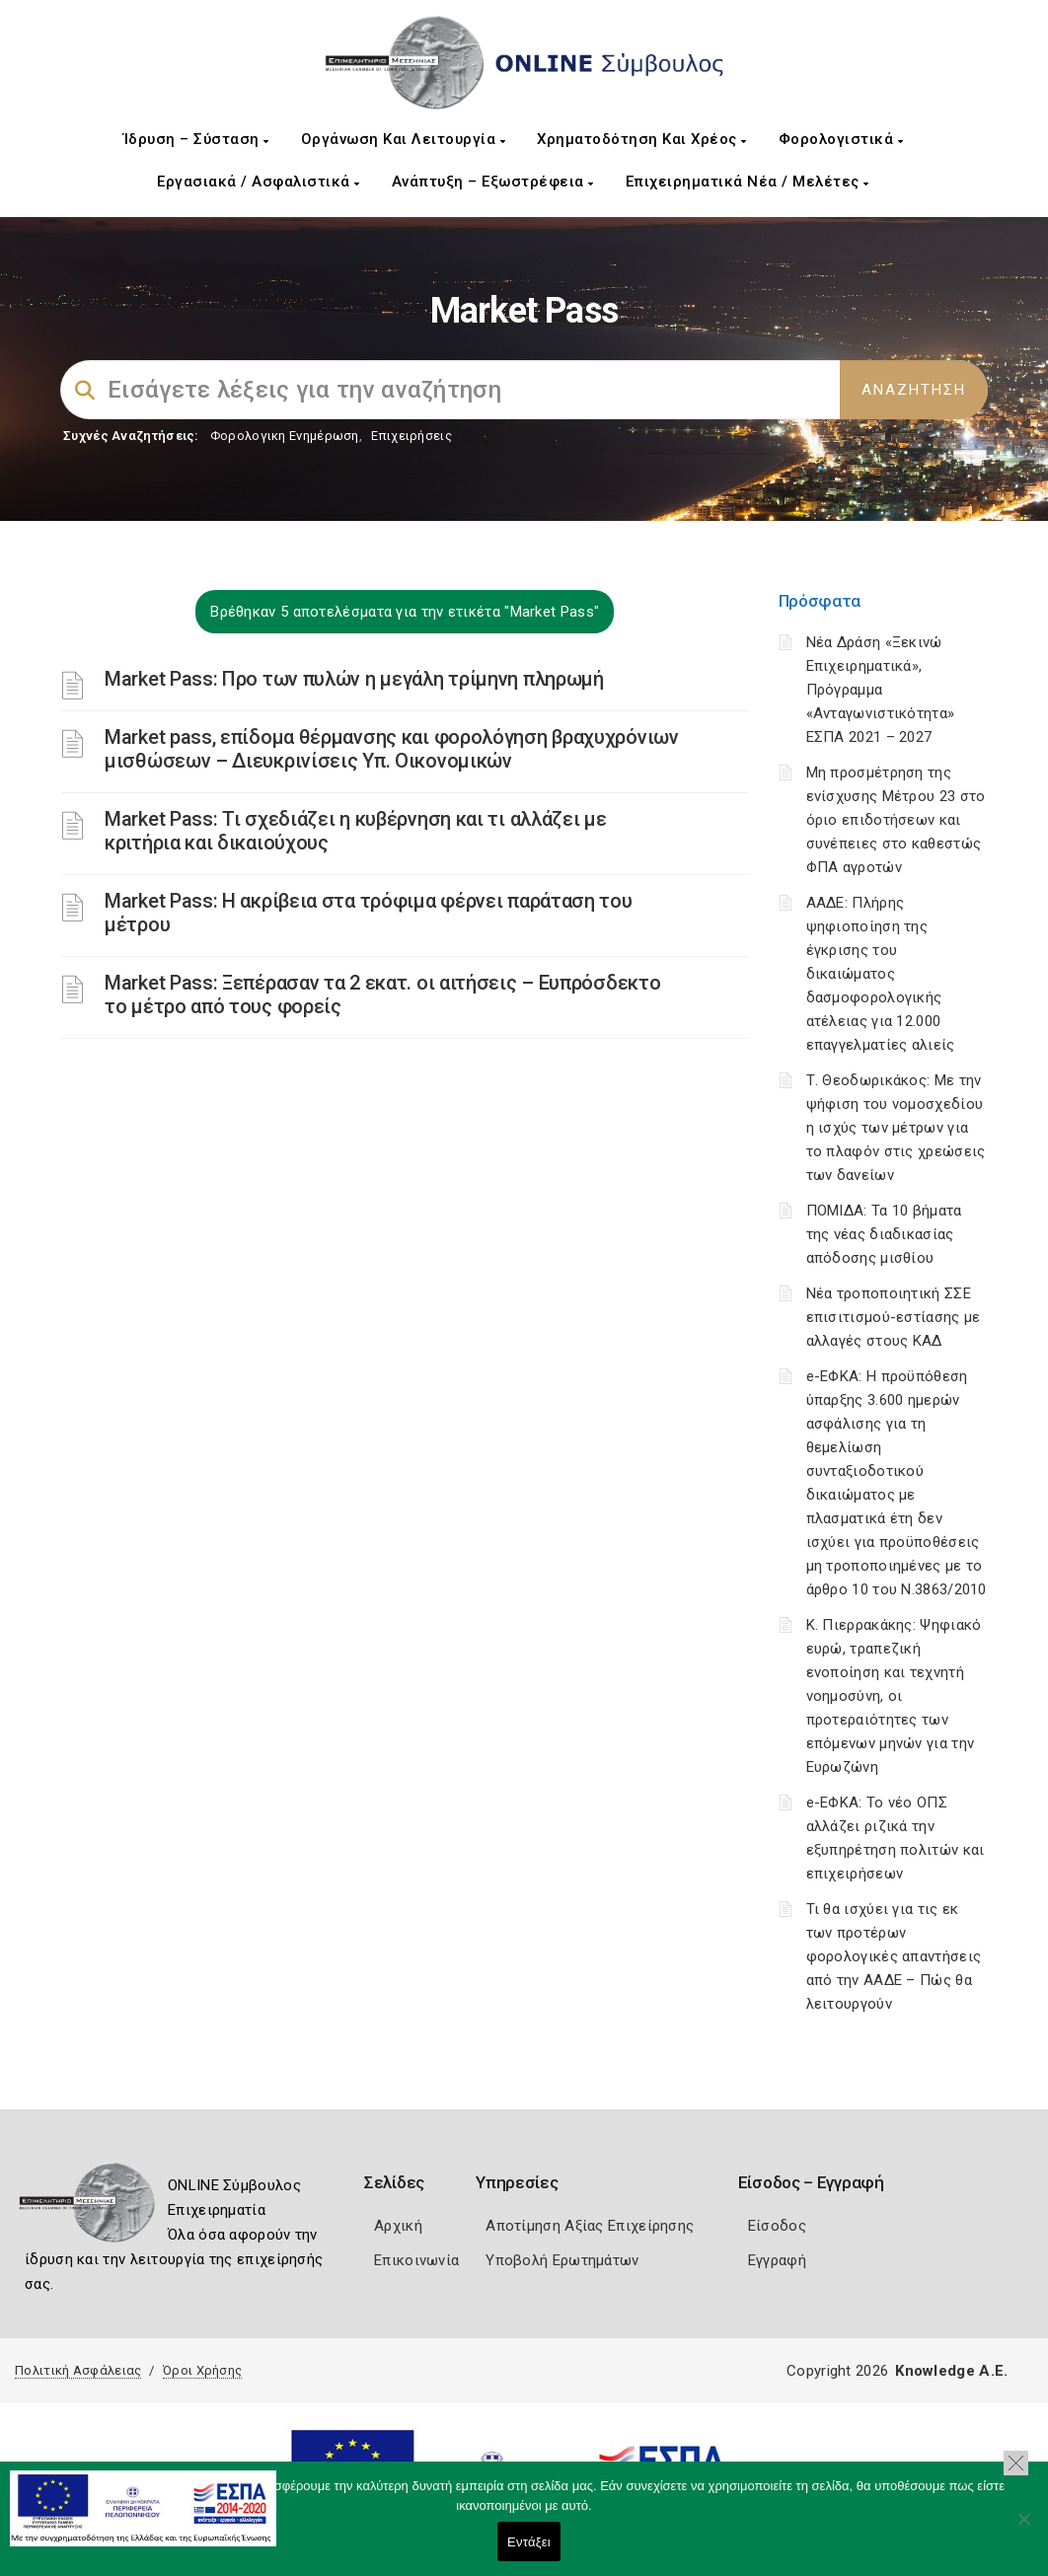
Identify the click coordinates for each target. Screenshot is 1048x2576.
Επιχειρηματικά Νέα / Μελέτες (747, 181)
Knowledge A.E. (951, 2371)
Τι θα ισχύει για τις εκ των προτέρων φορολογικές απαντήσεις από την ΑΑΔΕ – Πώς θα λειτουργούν (894, 1956)
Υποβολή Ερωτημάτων (562, 2260)
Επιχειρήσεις (411, 435)
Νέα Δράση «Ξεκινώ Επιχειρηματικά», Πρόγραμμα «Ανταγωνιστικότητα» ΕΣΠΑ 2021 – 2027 (880, 689)
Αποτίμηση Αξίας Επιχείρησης (590, 2226)
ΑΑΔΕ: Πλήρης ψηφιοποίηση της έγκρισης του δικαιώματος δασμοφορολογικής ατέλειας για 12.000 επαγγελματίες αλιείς (880, 974)
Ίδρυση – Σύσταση (196, 139)
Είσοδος (777, 2226)
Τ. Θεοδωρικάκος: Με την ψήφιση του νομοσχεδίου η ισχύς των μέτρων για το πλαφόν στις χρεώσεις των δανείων (896, 1127)
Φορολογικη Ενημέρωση (284, 435)
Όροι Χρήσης (202, 2370)
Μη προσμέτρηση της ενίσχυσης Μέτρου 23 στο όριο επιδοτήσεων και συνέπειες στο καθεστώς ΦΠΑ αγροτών (896, 820)
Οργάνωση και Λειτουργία (403, 139)
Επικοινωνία (416, 2260)
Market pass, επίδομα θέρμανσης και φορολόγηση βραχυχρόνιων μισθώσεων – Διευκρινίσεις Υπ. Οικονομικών (392, 749)
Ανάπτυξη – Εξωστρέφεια (493, 181)
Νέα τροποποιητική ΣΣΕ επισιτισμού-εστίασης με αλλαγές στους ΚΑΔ (893, 1317)
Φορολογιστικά (841, 139)
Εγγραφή (777, 2260)
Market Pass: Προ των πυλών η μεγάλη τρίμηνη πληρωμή (354, 679)
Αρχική (398, 2226)
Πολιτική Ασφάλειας (78, 2370)
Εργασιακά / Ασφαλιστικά (258, 181)
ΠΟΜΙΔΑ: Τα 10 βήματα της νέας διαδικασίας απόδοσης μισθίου (884, 1234)
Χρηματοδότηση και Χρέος (642, 139)
